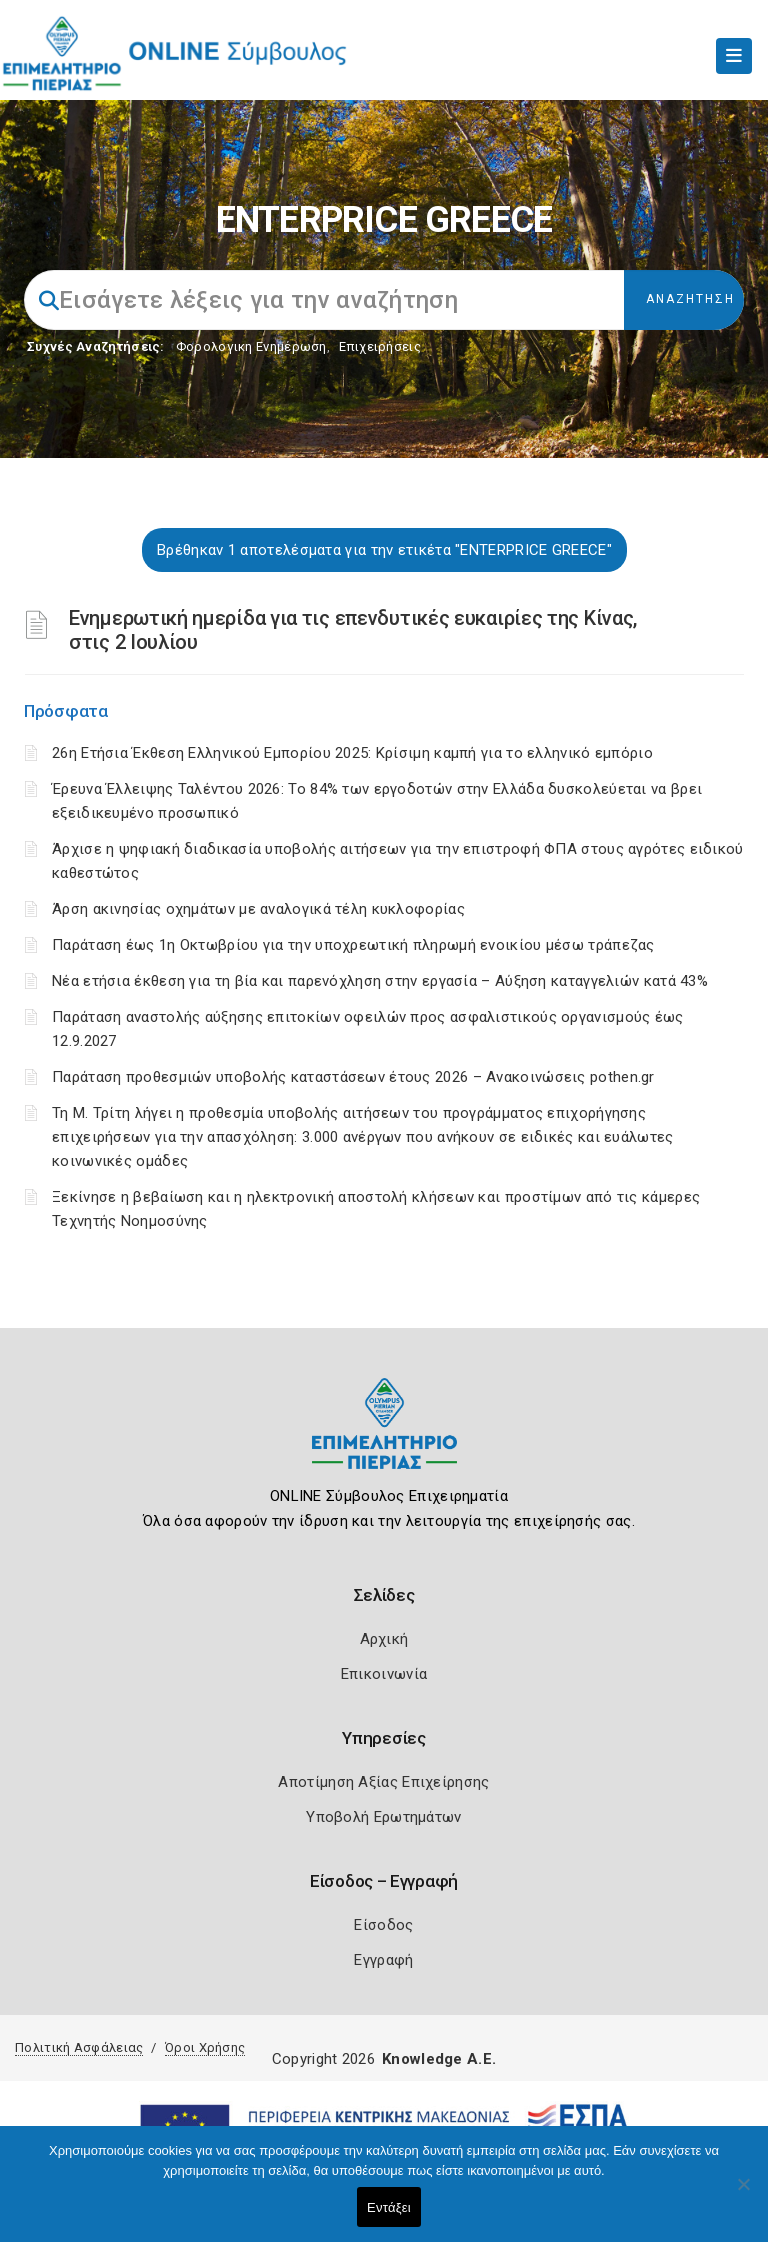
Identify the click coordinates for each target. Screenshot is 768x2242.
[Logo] (384, 1438)
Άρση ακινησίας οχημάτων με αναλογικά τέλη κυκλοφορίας (258, 909)
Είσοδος (383, 1925)
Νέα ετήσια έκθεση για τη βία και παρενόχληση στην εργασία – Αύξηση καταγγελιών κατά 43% (380, 981)
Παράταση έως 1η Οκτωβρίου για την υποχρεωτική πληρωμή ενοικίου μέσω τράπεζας (353, 945)
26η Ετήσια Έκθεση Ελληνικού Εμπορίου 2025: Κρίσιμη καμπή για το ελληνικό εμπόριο (352, 753)
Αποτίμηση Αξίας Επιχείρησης (383, 1782)
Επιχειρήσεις (380, 346)
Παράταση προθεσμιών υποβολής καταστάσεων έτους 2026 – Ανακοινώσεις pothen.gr (353, 1077)
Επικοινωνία (384, 1674)
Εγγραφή (383, 1960)
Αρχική (384, 1639)
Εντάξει (389, 2207)
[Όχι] (743, 2194)
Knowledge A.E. (439, 2059)
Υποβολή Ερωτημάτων (383, 1817)
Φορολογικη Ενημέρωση (251, 346)
